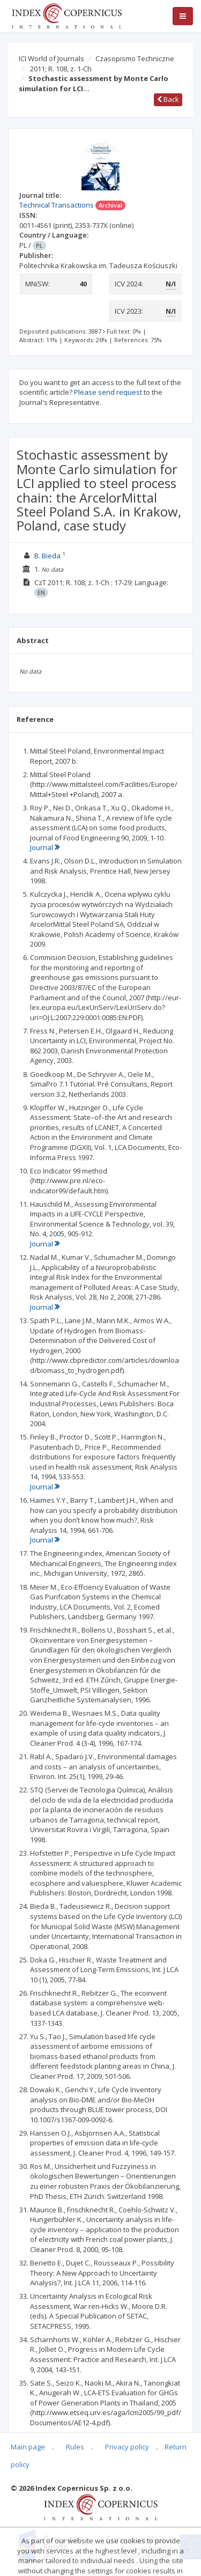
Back (168, 99)
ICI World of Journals (51, 58)
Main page (28, 2447)
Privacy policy (127, 2447)
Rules (75, 2447)
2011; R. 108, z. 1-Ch (61, 68)
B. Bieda (47, 555)
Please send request (108, 392)
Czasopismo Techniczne (134, 58)
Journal (44, 847)
